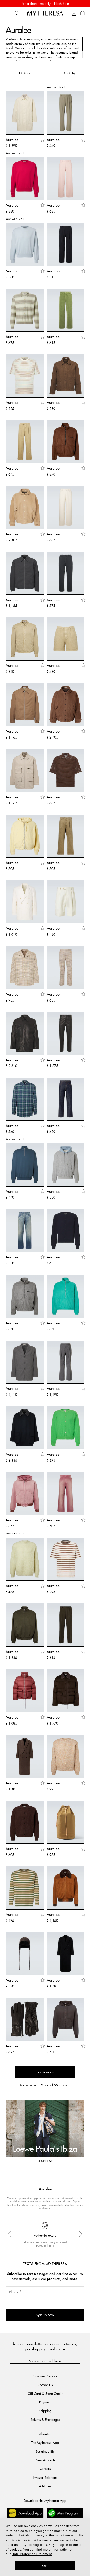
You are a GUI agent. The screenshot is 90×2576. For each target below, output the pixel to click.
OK (45, 2566)
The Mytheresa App (45, 2442)
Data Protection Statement (32, 2554)
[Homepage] (45, 13)
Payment (45, 2402)
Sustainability (45, 2451)
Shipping (45, 2410)
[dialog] (45, 2547)
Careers (45, 2468)
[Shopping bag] (82, 13)
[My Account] (74, 13)
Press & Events (45, 2459)
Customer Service (45, 2375)
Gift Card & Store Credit (45, 2393)
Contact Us (45, 2384)
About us (45, 2433)
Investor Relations (45, 2477)
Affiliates (45, 2486)
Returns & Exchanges (45, 2419)
